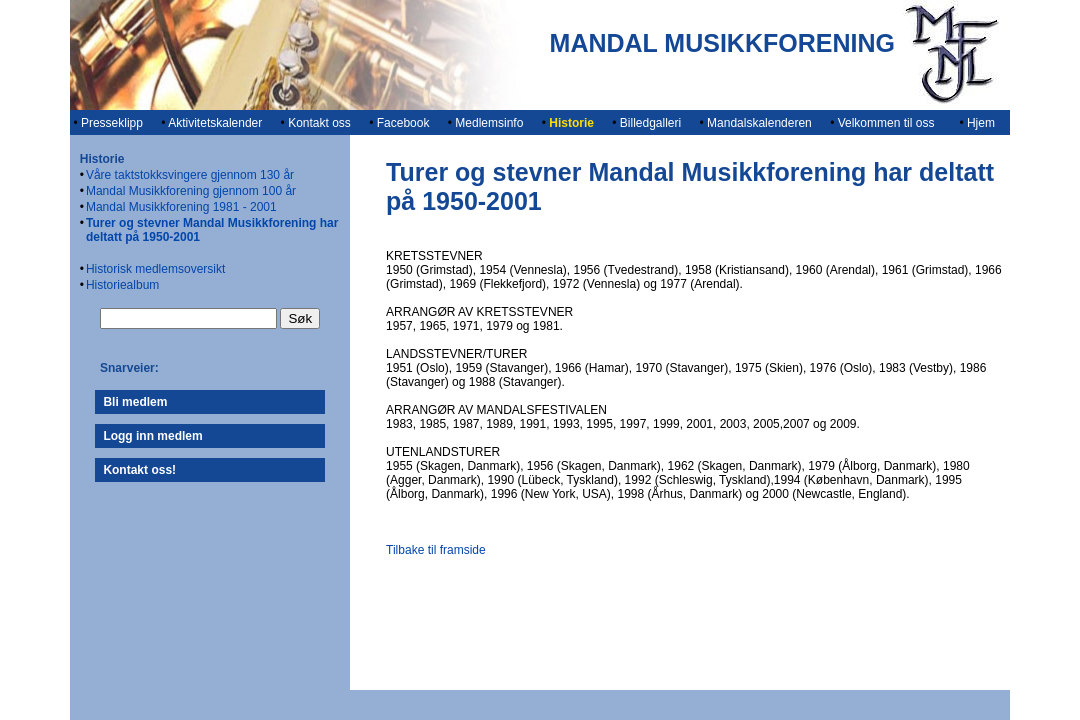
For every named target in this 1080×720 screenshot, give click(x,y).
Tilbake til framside (436, 550)
